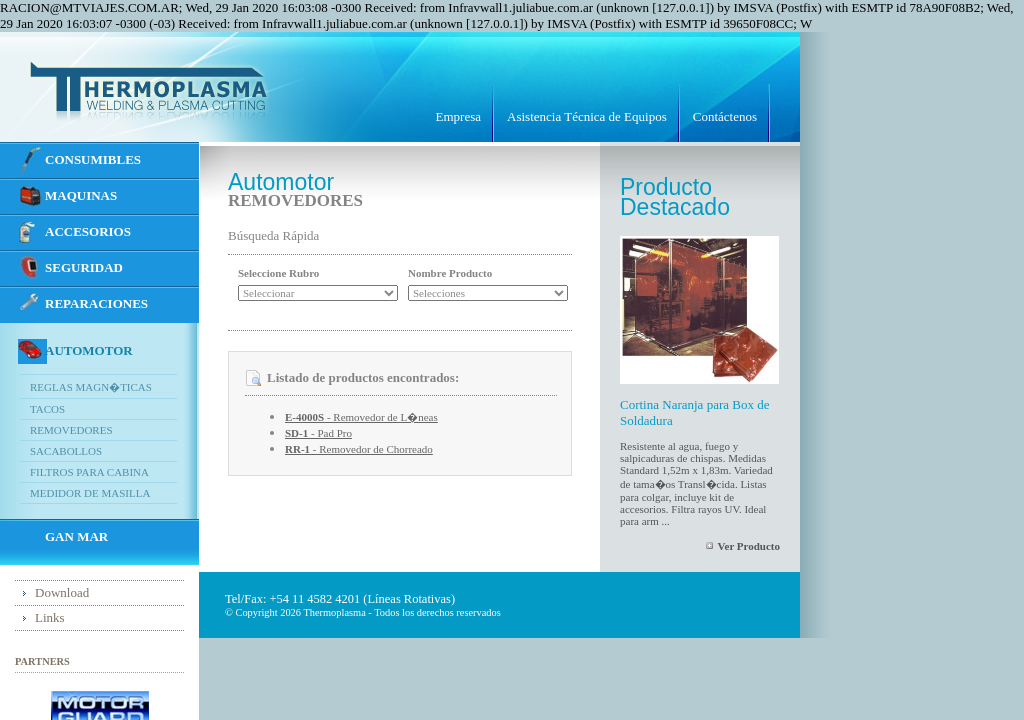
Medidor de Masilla (90, 493)
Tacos (47, 409)
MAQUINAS (81, 195)
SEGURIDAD (84, 267)
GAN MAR (76, 536)
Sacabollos (66, 451)
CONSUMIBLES (93, 159)
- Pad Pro (318, 433)
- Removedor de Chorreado (359, 449)
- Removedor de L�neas (361, 417)
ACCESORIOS (88, 231)
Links (50, 617)
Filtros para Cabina (89, 472)
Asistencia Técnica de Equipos (587, 116)
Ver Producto (749, 546)
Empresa (458, 116)
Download (62, 592)
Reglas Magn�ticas (91, 387)
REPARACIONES (96, 303)
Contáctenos (725, 116)
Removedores (71, 430)
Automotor (89, 350)
